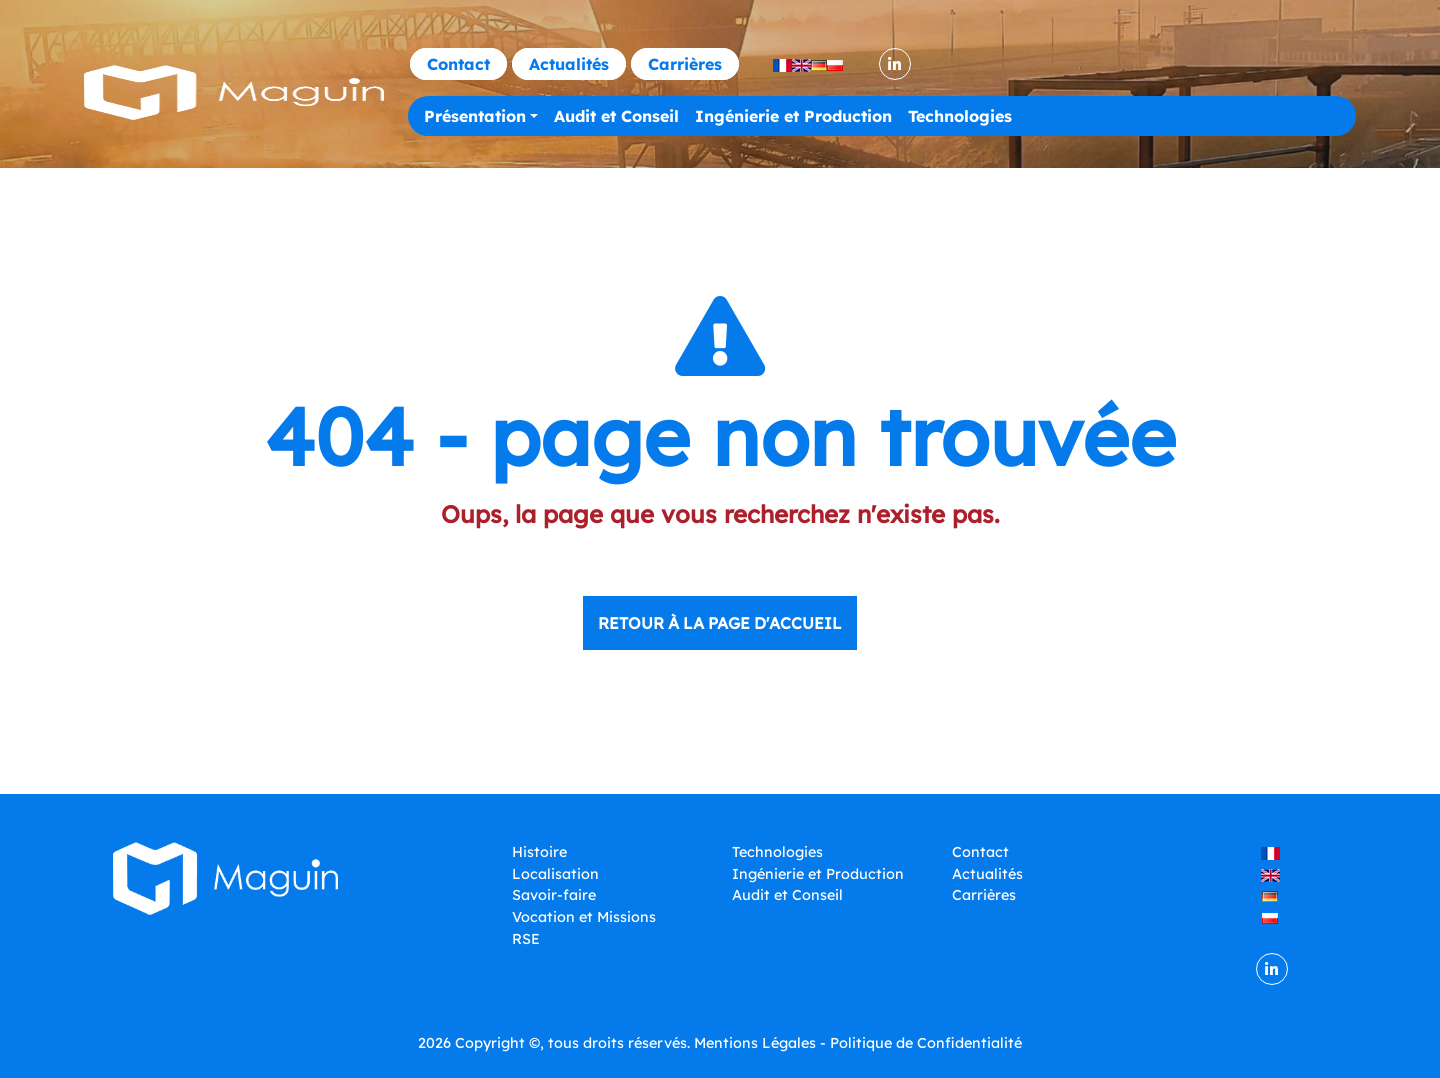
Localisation (555, 874)
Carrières (685, 64)
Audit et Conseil (616, 116)
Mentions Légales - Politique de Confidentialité (858, 1043)
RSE (526, 939)
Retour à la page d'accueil (720, 623)
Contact (458, 64)
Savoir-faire (554, 895)
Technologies (960, 116)
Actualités (569, 64)
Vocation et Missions (584, 917)
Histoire (539, 852)
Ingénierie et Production (793, 116)
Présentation (475, 116)
